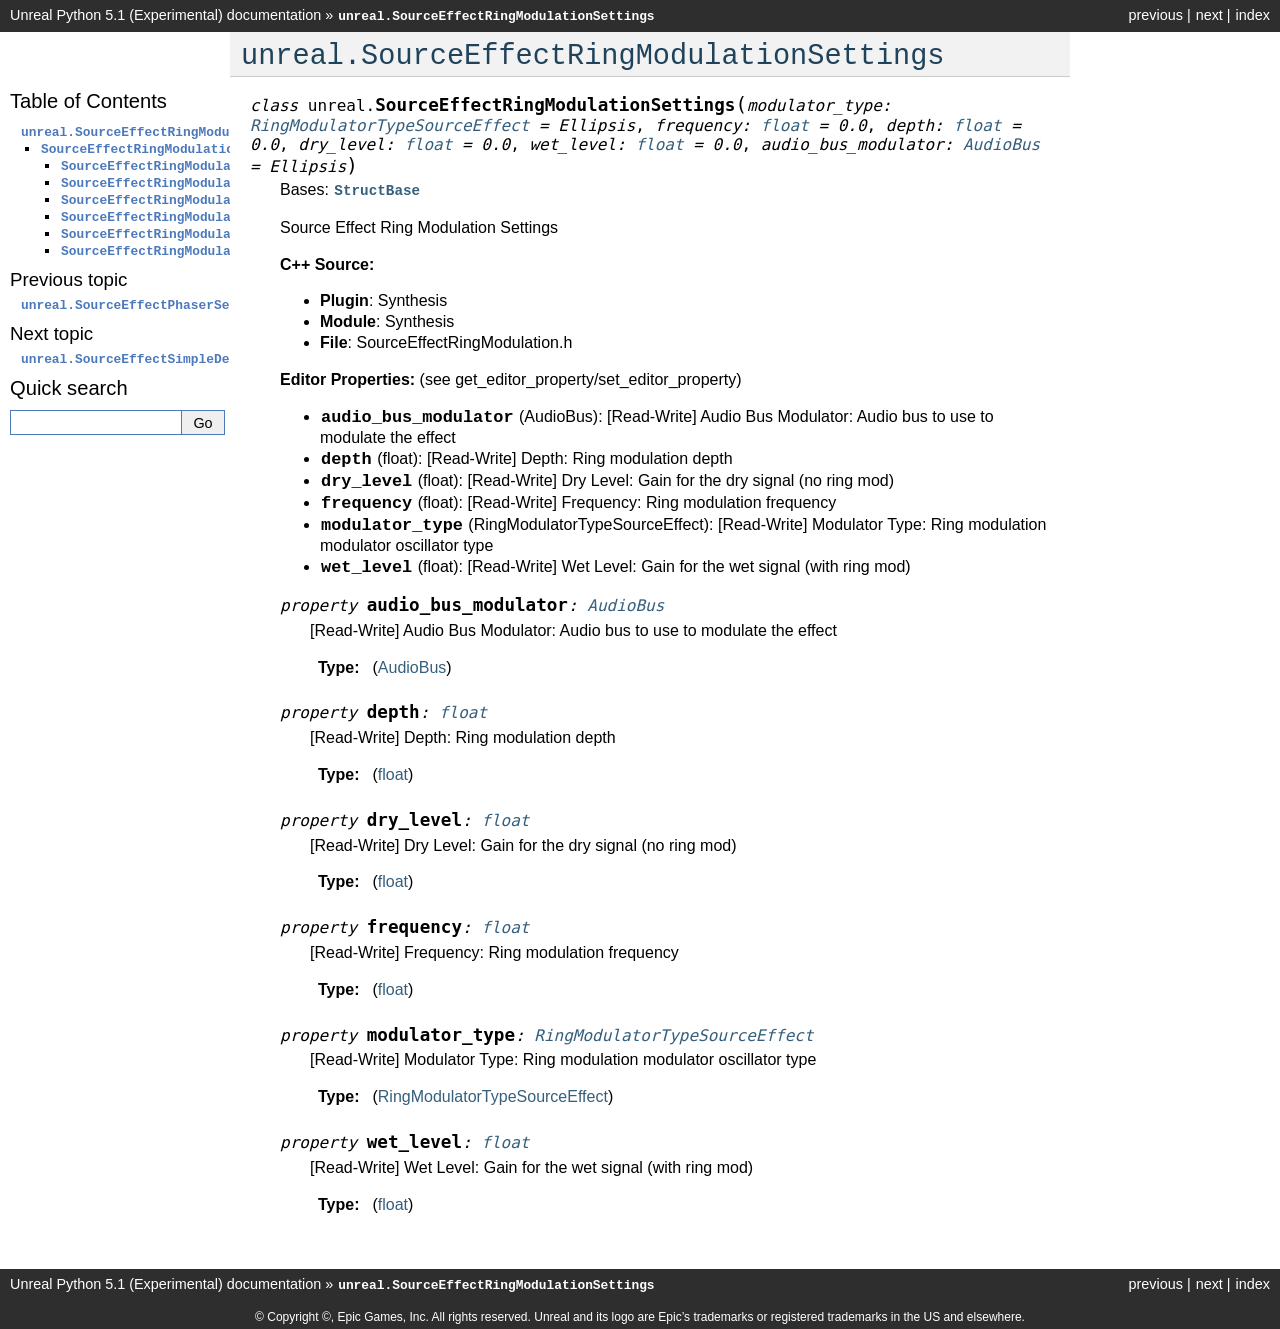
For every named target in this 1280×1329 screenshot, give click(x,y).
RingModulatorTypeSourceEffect (493, 1094)
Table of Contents (88, 101)
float (393, 772)
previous (1155, 15)
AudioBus (412, 665)
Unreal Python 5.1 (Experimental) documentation (165, 15)
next (1209, 15)
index (1253, 15)
